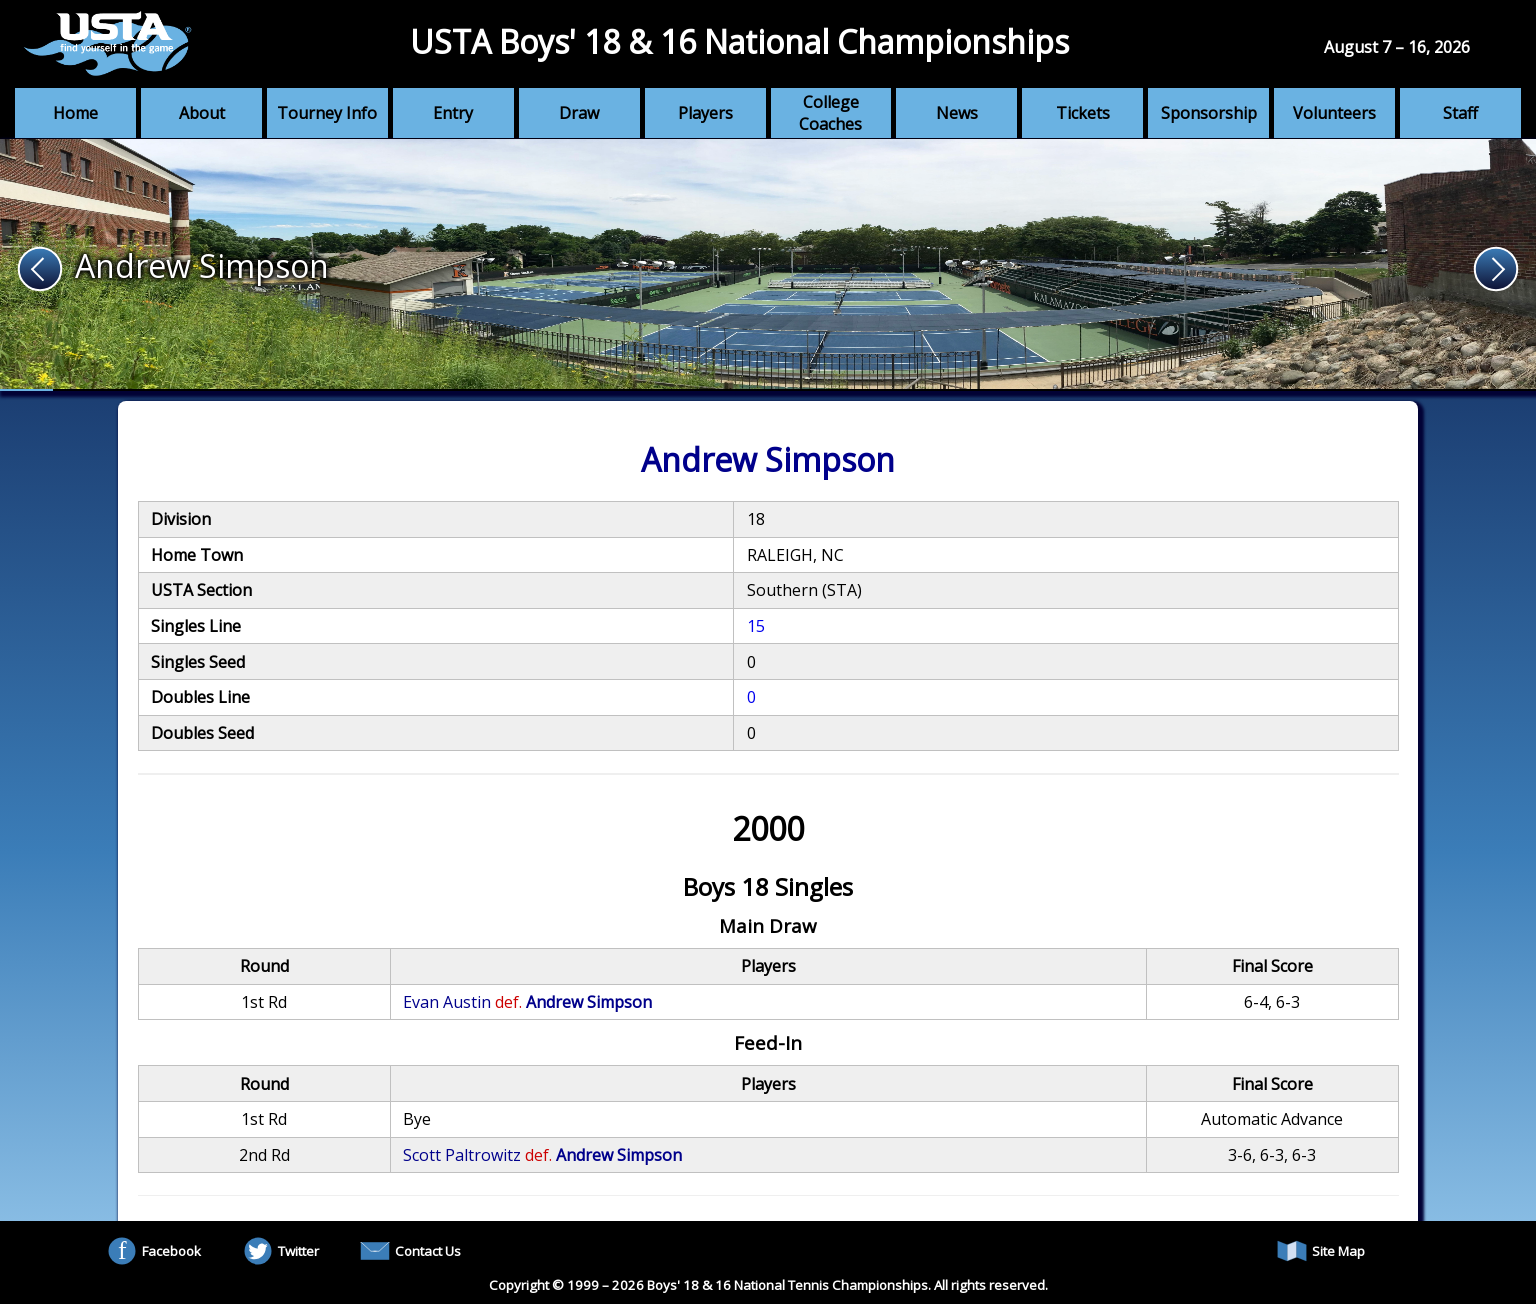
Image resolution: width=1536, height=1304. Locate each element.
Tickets (1083, 113)
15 (756, 626)
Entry (453, 113)
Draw (579, 113)
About (202, 113)
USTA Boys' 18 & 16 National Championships (739, 41)
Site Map (1321, 1251)
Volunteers (1334, 113)
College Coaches (830, 113)
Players (705, 113)
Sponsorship (1209, 113)
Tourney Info (327, 113)
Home (75, 113)
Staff (1460, 113)
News (957, 113)
